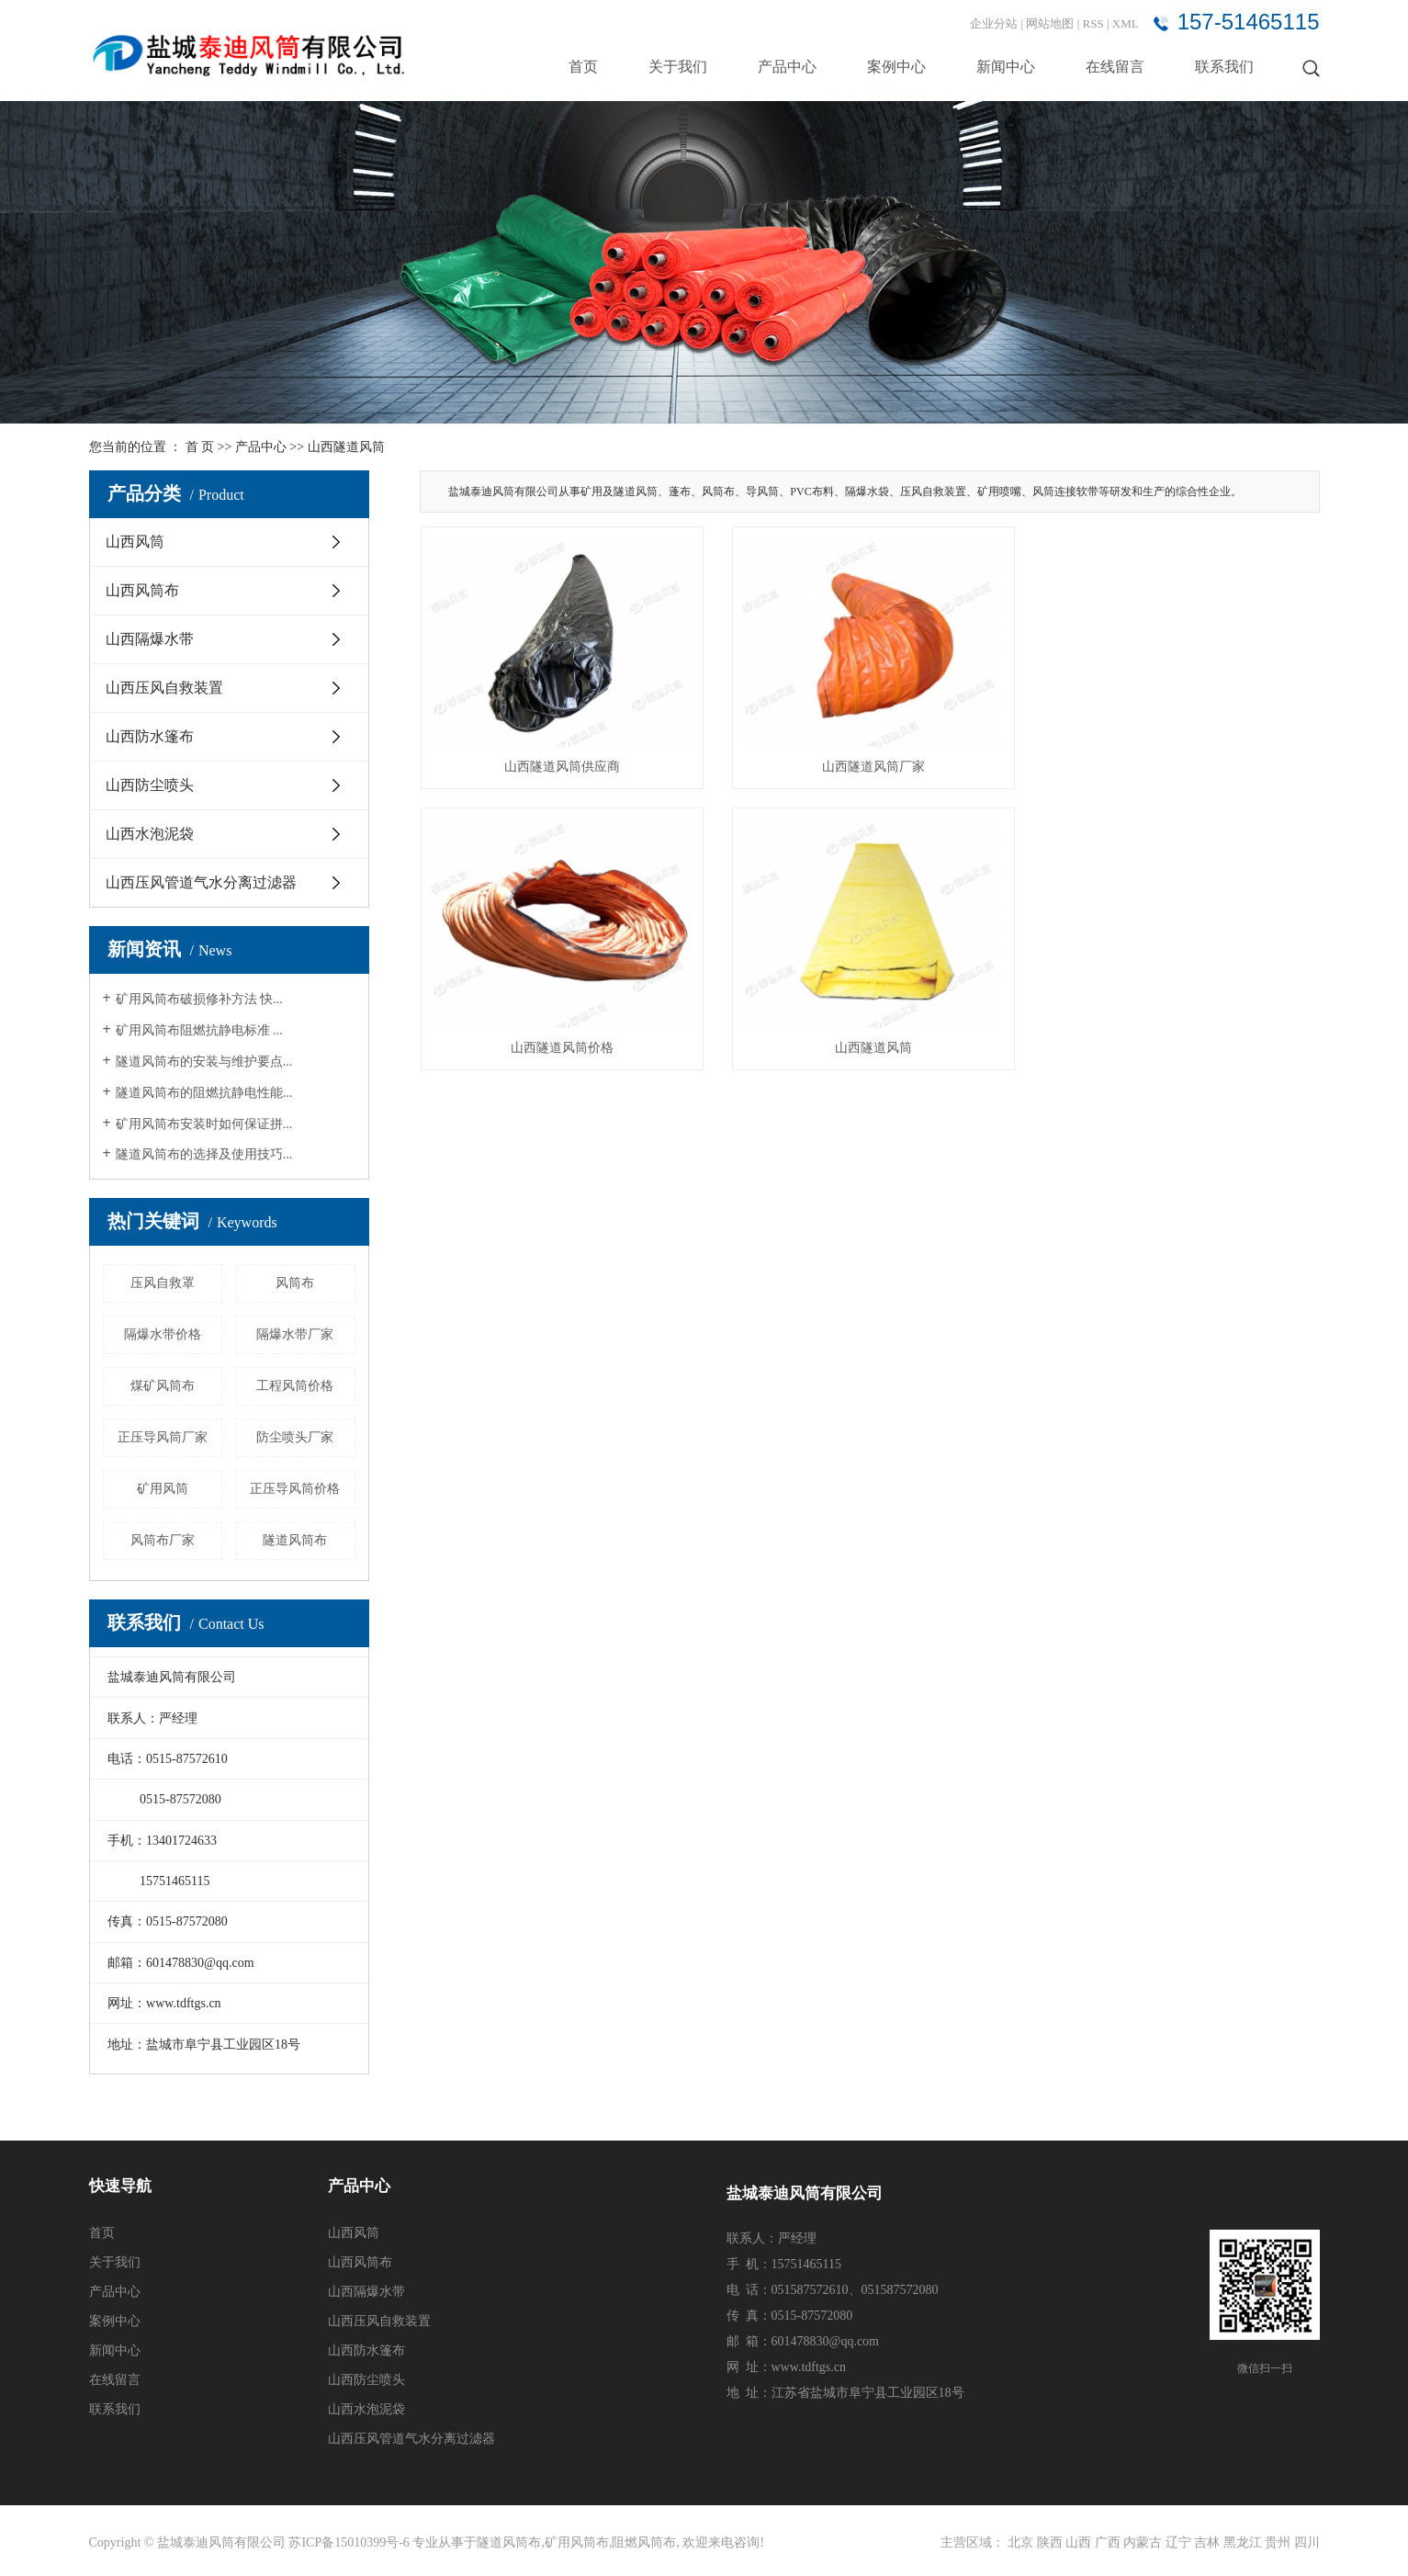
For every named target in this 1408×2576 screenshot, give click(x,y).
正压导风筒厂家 (163, 1437)
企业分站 (994, 23)
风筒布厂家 (162, 1540)
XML (1125, 23)
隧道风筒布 (295, 1540)
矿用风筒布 (577, 2542)
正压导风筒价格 (295, 1489)
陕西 (1050, 2542)
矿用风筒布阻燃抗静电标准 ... (199, 1030)
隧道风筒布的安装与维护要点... (204, 1061)
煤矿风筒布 (162, 1386)
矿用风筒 (162, 1489)
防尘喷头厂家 (294, 1437)
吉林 (1207, 2542)
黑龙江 (1242, 2542)
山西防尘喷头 (150, 785)
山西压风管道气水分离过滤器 (201, 882)
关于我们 (677, 66)
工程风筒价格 (294, 1386)
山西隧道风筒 (346, 447)
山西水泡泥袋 (150, 834)
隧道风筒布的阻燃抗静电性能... (204, 1093)
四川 (1307, 2542)
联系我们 (1224, 66)
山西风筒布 (142, 590)
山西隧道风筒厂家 (869, 765)
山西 (1078, 2542)
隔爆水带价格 (162, 1334)
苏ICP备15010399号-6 (348, 2542)
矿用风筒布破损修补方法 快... (199, 999)
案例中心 (896, 66)
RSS (1093, 23)
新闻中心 (1005, 66)
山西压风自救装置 (164, 687)
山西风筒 (135, 541)
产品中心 (787, 66)
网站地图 (1051, 23)
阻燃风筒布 (644, 2542)
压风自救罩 (162, 1283)
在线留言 (1115, 66)
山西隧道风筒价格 (1178, 765)
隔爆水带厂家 (294, 1334)
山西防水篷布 (150, 736)
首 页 (200, 447)
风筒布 (295, 1283)
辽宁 (1178, 2542)
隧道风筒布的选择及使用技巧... (204, 1154)
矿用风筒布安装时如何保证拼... (204, 1124)
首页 (583, 66)
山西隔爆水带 (150, 639)
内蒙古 (1142, 2542)
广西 (1108, 2542)
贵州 (1277, 2542)
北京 (1020, 2542)
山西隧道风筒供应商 (561, 765)
